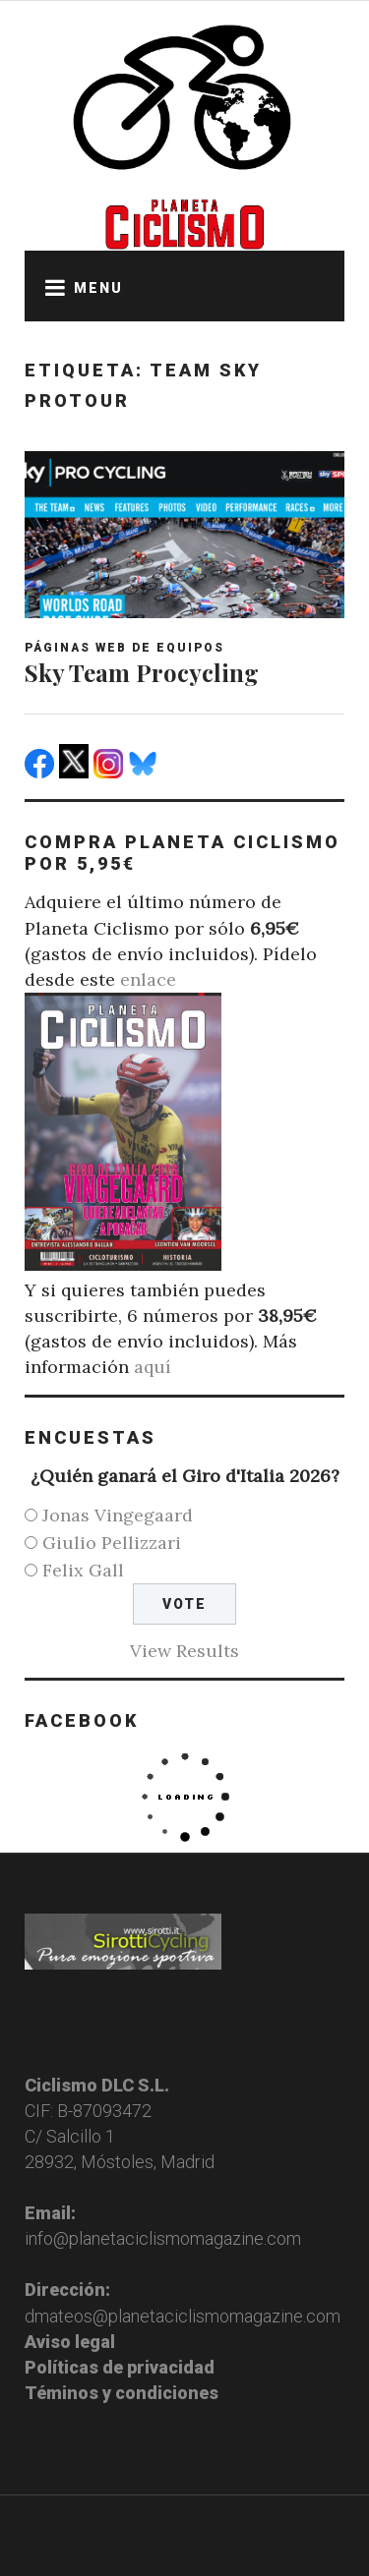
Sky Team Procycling (142, 672)
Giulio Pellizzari (111, 1542)
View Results (184, 1650)
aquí (152, 1366)
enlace (148, 979)
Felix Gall (83, 1570)
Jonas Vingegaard (117, 1515)
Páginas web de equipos (124, 648)
